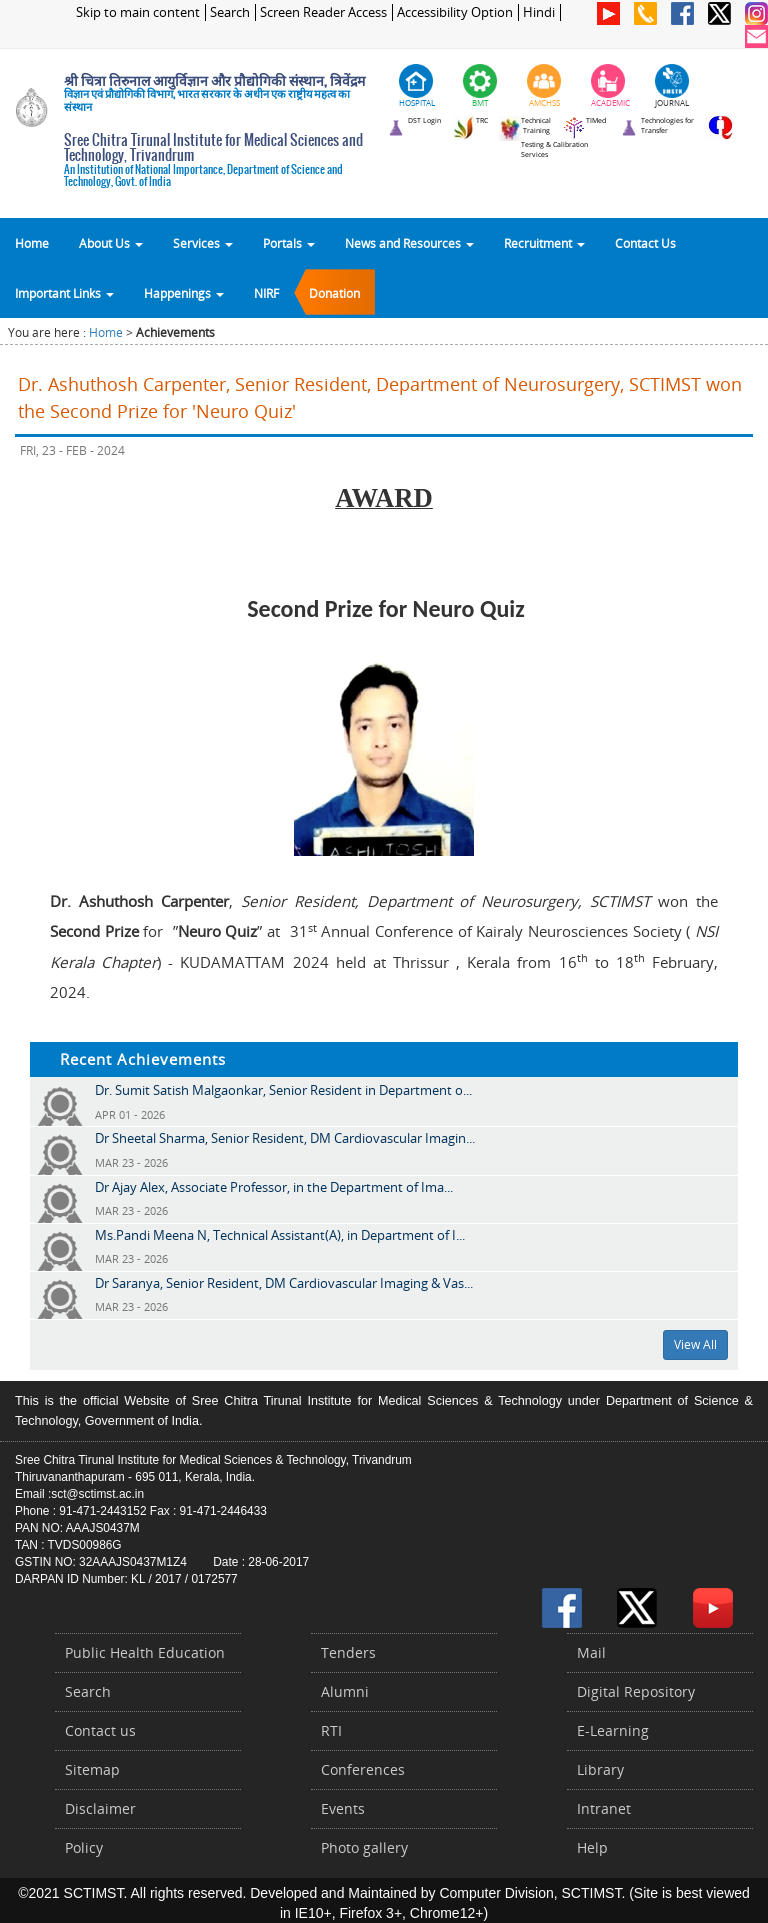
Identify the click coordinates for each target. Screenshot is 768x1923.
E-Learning (613, 1730)
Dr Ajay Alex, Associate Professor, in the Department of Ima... (274, 1187)
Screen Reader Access (323, 12)
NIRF (266, 293)
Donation (334, 293)
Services (203, 243)
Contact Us (645, 243)
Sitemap (92, 1769)
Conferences (363, 1769)
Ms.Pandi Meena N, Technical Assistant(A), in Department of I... (280, 1235)
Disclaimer (100, 1808)
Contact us (100, 1730)
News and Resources (409, 243)
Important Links (64, 293)
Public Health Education (145, 1652)
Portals (289, 243)
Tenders (348, 1652)
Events (343, 1808)
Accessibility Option (455, 12)
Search (230, 12)
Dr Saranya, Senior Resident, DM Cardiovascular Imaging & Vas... (284, 1283)
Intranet (604, 1808)
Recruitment (544, 243)
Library (600, 1769)
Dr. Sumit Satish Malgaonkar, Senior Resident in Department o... (283, 1090)
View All (695, 1344)
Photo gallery (364, 1847)
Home (32, 243)
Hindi (539, 12)
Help (592, 1847)
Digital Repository (636, 1691)
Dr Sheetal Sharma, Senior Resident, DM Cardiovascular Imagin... (285, 1138)
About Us (111, 243)
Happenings (184, 293)
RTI (331, 1730)
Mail (591, 1652)
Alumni (345, 1691)
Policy (84, 1847)
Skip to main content (138, 12)
